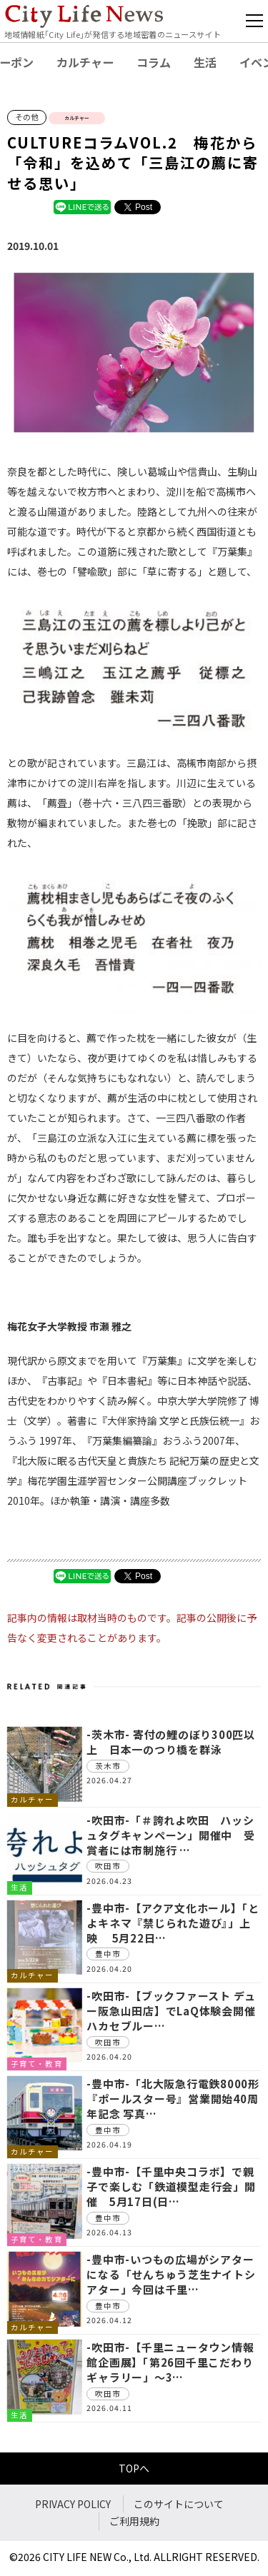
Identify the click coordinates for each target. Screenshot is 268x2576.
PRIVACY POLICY (73, 2504)
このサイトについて (179, 2504)
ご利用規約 (134, 2521)
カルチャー (85, 62)
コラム (154, 62)
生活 (205, 62)
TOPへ (134, 2468)
